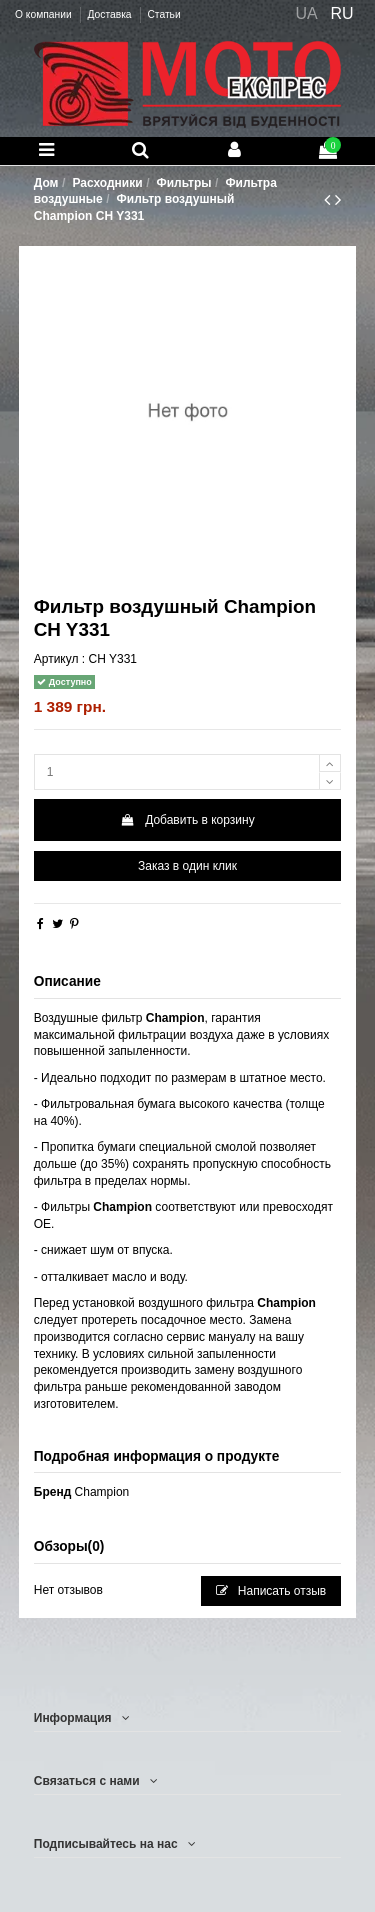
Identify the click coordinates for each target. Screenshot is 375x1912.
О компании (44, 14)
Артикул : (59, 659)
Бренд (53, 1492)
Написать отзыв (271, 1591)
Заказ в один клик (187, 866)
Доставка (110, 14)
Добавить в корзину (187, 820)
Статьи (163, 14)
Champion (102, 1492)
